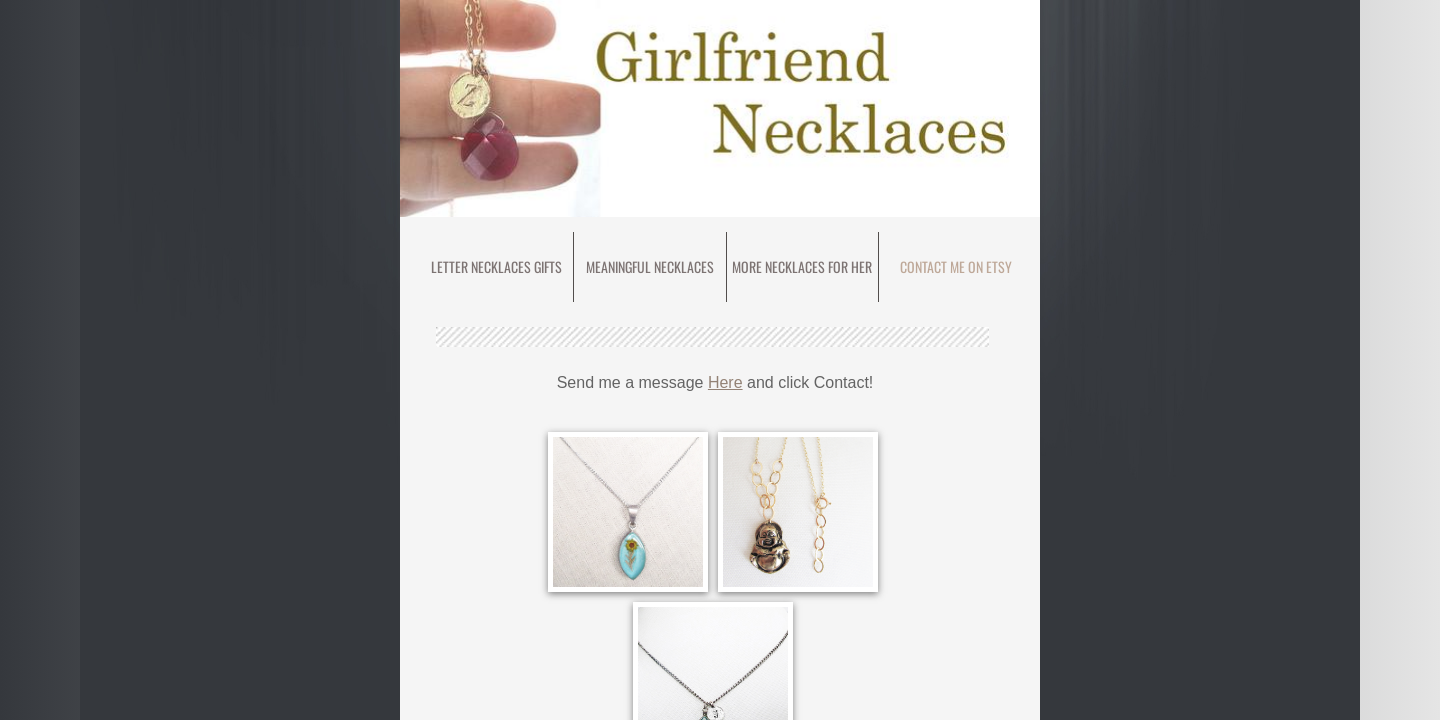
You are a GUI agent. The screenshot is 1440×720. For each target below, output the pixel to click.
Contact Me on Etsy (956, 266)
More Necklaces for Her (802, 266)
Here (725, 382)
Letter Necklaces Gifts (496, 266)
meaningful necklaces (650, 266)
